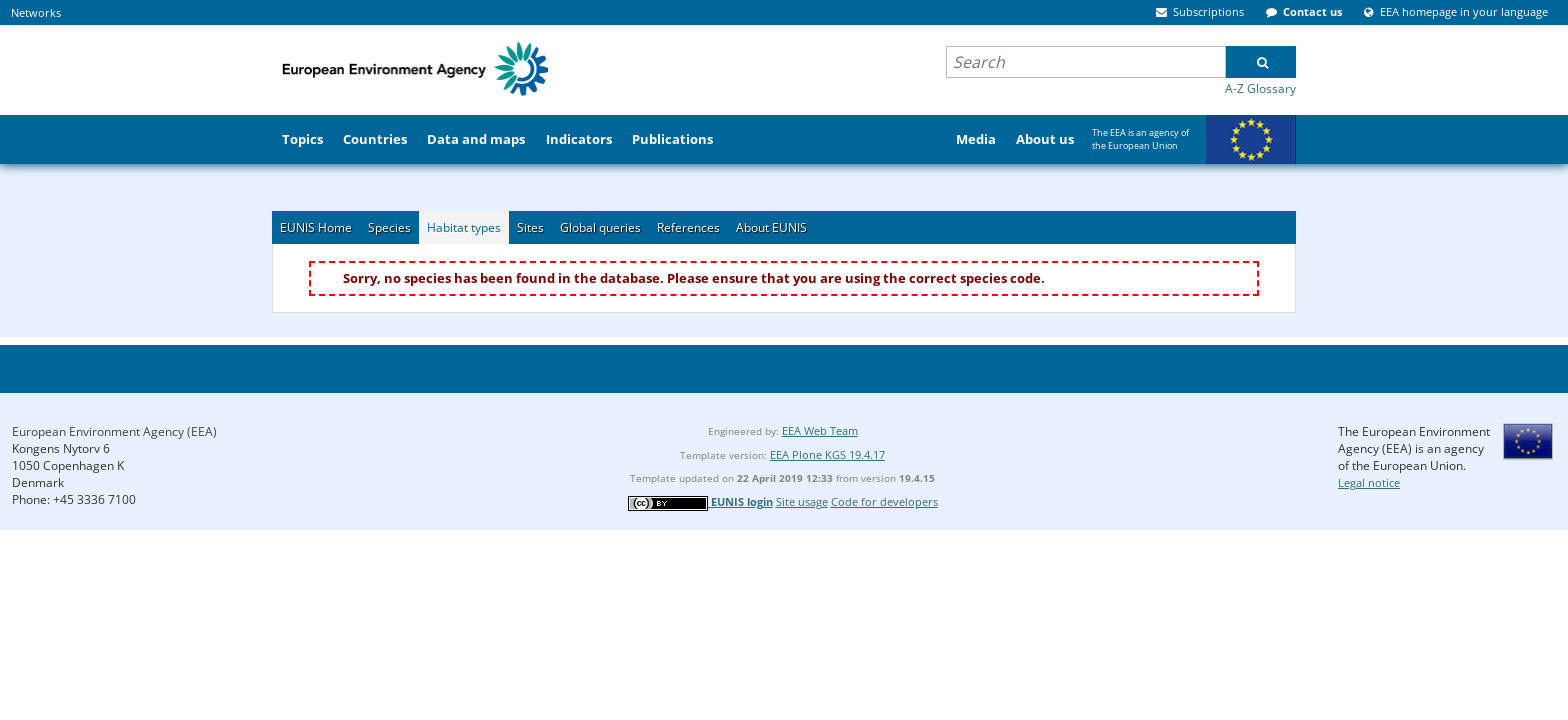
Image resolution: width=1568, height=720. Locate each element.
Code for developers (884, 501)
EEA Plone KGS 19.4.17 (827, 454)
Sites (530, 227)
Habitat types (464, 227)
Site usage (802, 501)
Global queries (600, 227)
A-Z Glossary (1260, 88)
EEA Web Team (820, 430)
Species (389, 227)
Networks (36, 12)
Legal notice (1369, 482)
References (688, 227)
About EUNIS (771, 227)
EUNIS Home (316, 227)
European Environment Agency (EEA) (114, 431)
